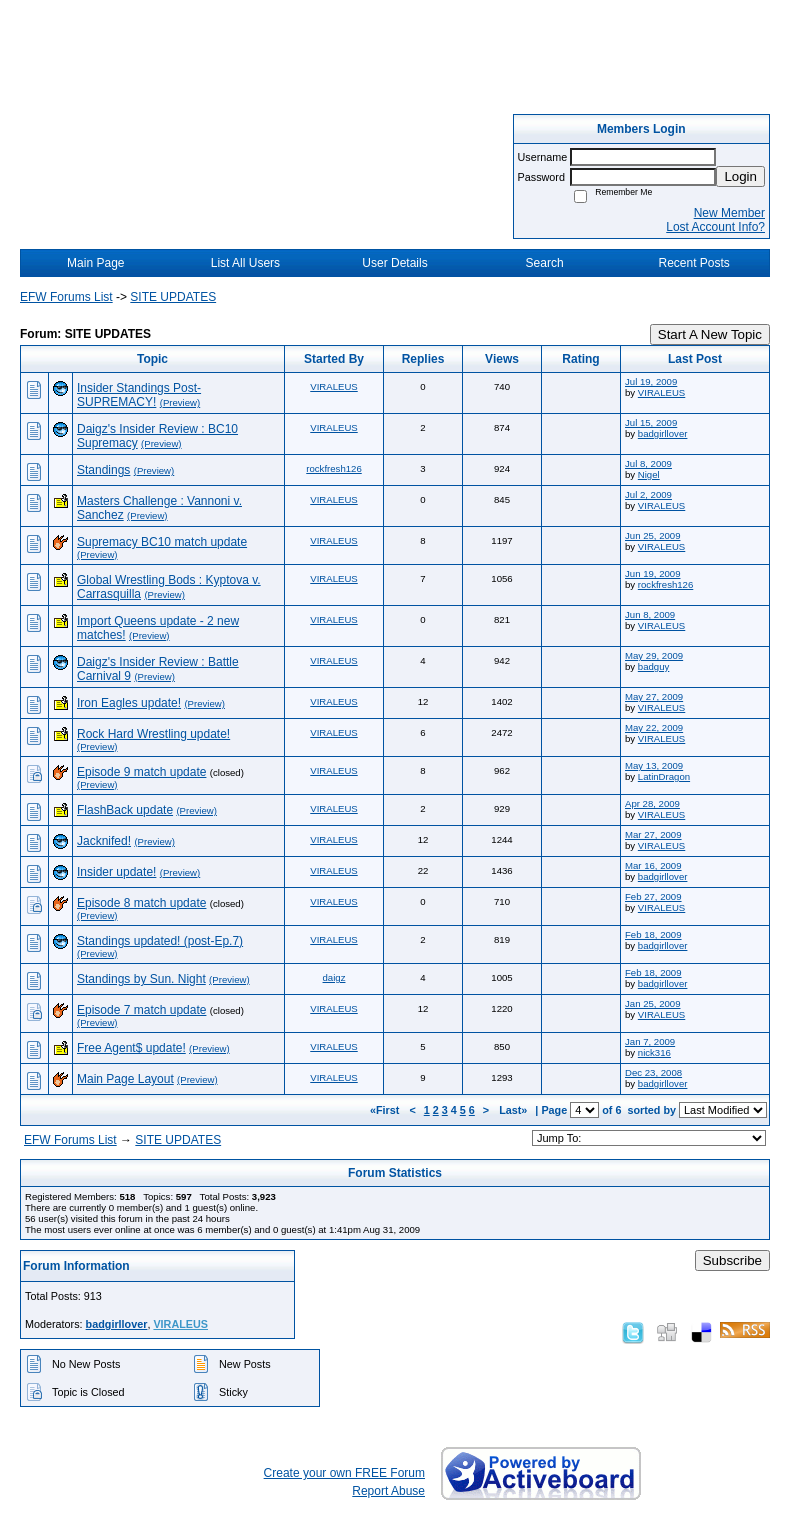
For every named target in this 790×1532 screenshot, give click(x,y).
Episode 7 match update (141, 1010)
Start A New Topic (710, 334)
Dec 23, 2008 (653, 1072)
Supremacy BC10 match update (162, 542)
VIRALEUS (333, 386)
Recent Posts (694, 263)
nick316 (654, 1052)
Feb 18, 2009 (653, 934)
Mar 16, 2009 (653, 865)
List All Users (245, 263)
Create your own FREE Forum (344, 1473)
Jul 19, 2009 (651, 381)
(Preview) (180, 402)
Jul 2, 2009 (648, 494)
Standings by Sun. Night (141, 979)
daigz (334, 977)
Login (740, 176)
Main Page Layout (125, 1079)
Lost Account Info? (715, 227)
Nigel (649, 474)
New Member (729, 213)
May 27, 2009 (654, 696)
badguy (653, 666)
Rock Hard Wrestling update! (153, 734)
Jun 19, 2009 (652, 573)
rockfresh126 (333, 468)
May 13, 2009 (654, 765)
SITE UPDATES (173, 297)
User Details (394, 263)
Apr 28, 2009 (652, 803)
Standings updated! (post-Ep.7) (160, 941)
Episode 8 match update (141, 903)
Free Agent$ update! (131, 1048)
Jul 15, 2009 (651, 422)
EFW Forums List (66, 297)
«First (386, 1110)
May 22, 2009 (654, 727)
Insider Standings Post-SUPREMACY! (139, 395)
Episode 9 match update (141, 772)
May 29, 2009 (654, 655)
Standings (103, 470)
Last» (514, 1110)
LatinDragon (664, 776)
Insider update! (116, 872)
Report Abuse (388, 1491)
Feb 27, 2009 (653, 896)
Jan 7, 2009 (650, 1041)
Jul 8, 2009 (648, 463)
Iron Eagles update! (129, 703)
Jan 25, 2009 (652, 1003)
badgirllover (663, 433)
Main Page (95, 263)
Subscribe (732, 1260)
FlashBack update (125, 810)
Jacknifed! (104, 841)
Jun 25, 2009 (652, 535)
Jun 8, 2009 (650, 614)
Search (545, 263)
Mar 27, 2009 (653, 834)
